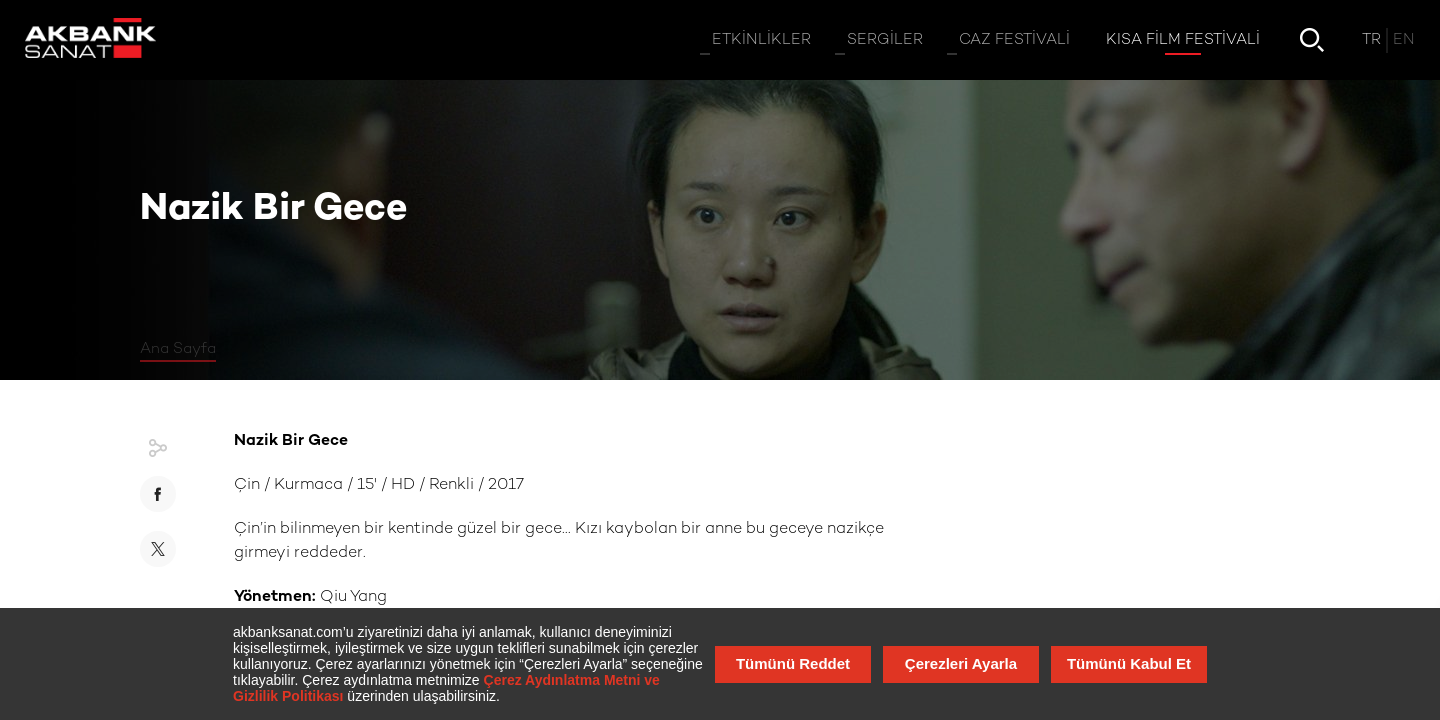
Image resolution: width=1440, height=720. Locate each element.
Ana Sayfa (178, 349)
